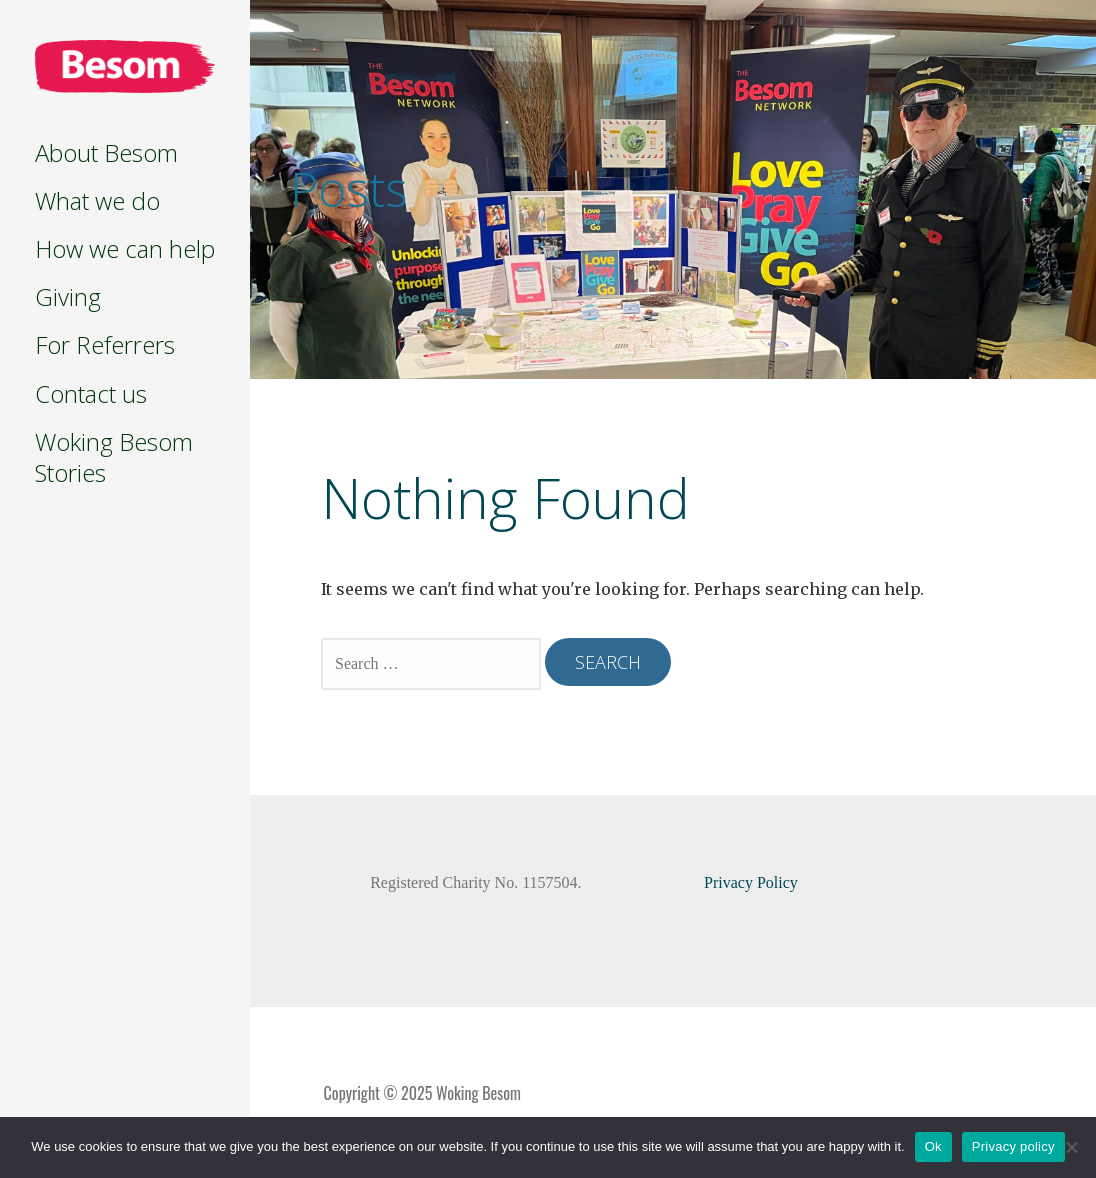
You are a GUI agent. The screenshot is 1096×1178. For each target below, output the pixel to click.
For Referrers (105, 344)
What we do (97, 200)
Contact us (91, 393)
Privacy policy (1013, 1146)
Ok (933, 1146)
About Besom (106, 152)
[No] (1071, 1147)
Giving (68, 296)
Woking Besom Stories (114, 457)
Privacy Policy (751, 882)
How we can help (125, 248)
